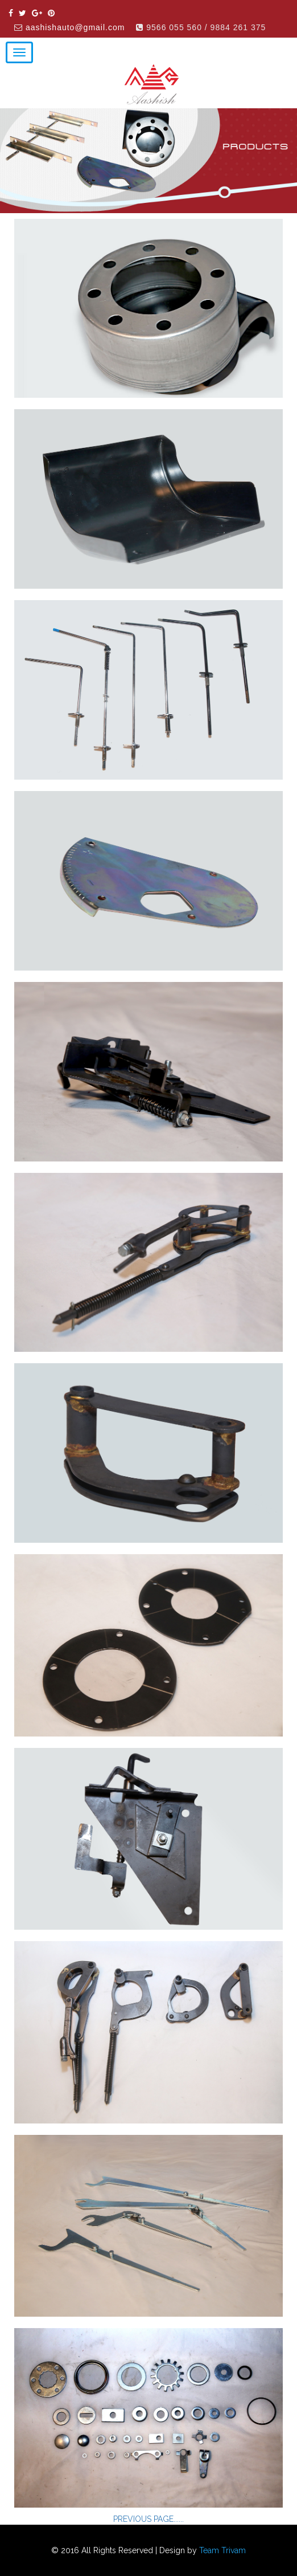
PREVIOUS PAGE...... (148, 2519)
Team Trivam (222, 2550)
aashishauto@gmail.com (75, 27)
